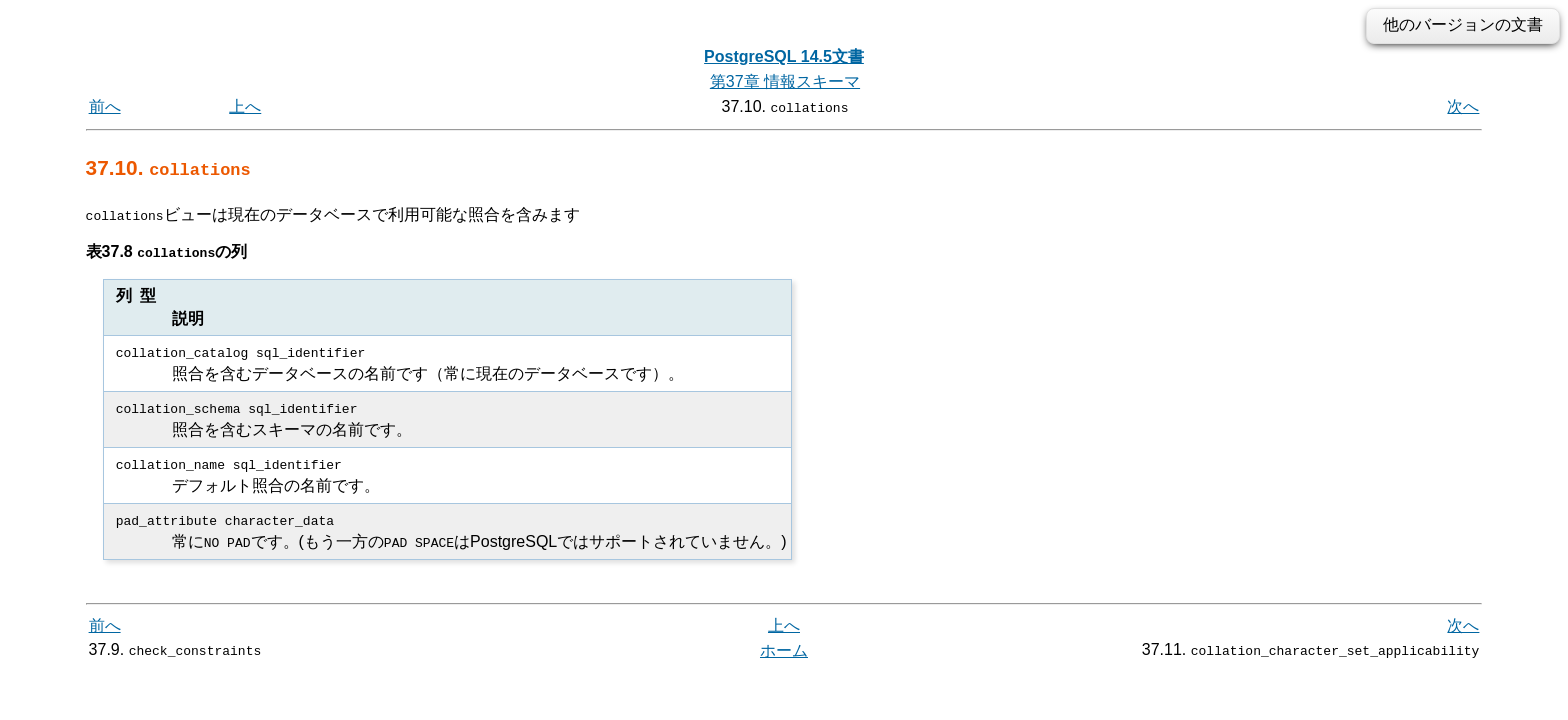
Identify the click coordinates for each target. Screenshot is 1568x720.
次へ (1463, 106)
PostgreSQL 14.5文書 (784, 56)
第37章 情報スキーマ (785, 81)
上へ (245, 106)
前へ (105, 106)
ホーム (784, 649)
